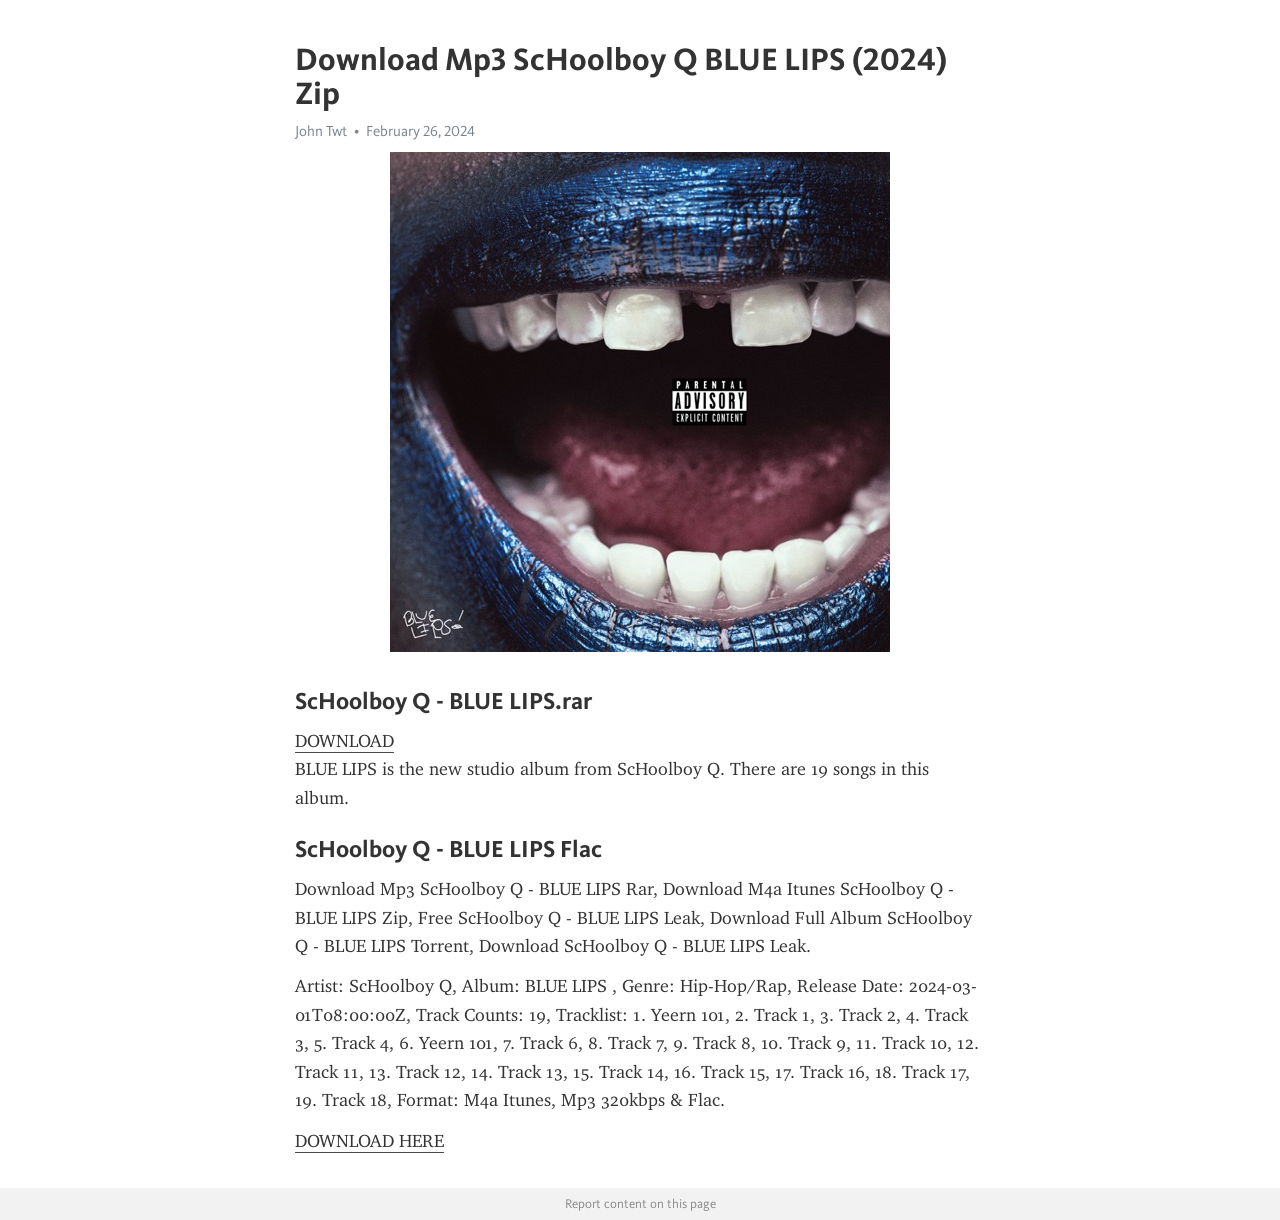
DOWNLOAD (344, 741)
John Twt (321, 131)
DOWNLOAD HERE (369, 1141)
